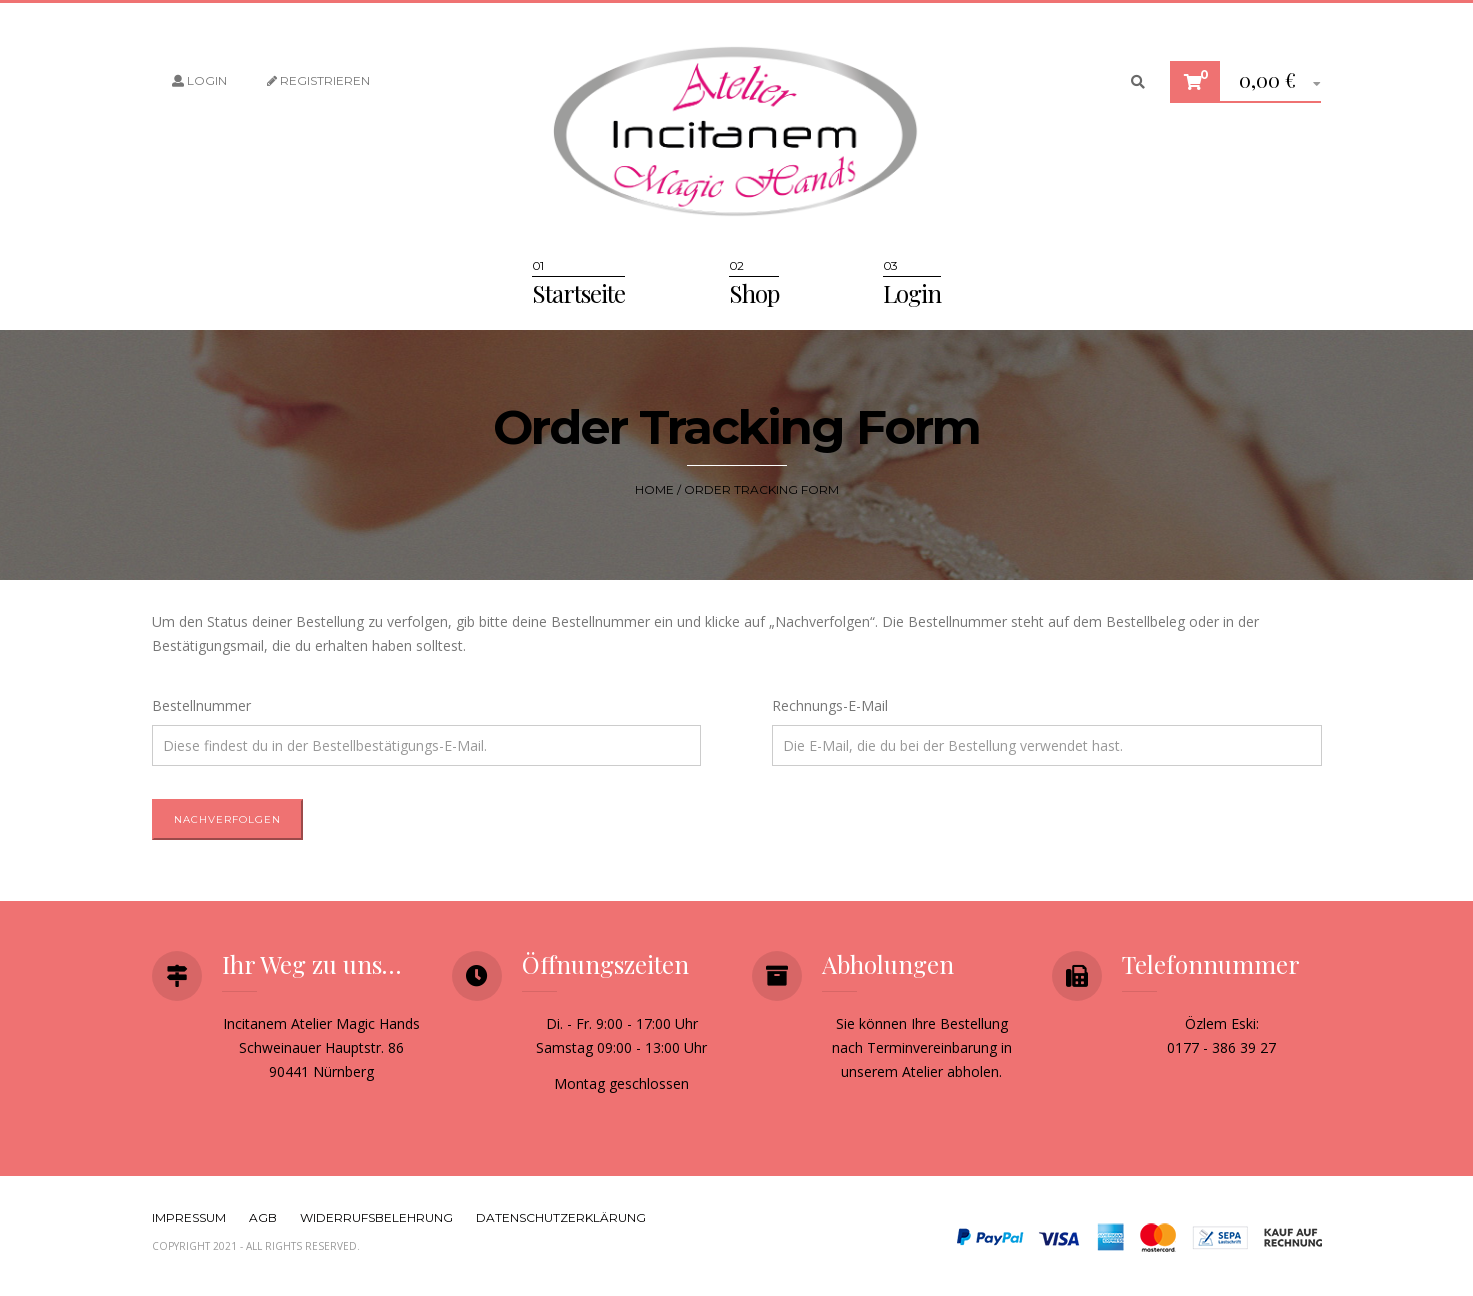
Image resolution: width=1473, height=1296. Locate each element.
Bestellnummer (201, 705)
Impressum (189, 1217)
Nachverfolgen (227, 819)
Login (199, 80)
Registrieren (318, 80)
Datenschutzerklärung (561, 1217)
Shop (754, 293)
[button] (1272, 82)
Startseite (578, 293)
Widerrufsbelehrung (376, 1217)
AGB (263, 1217)
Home (654, 489)
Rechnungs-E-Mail (830, 705)
